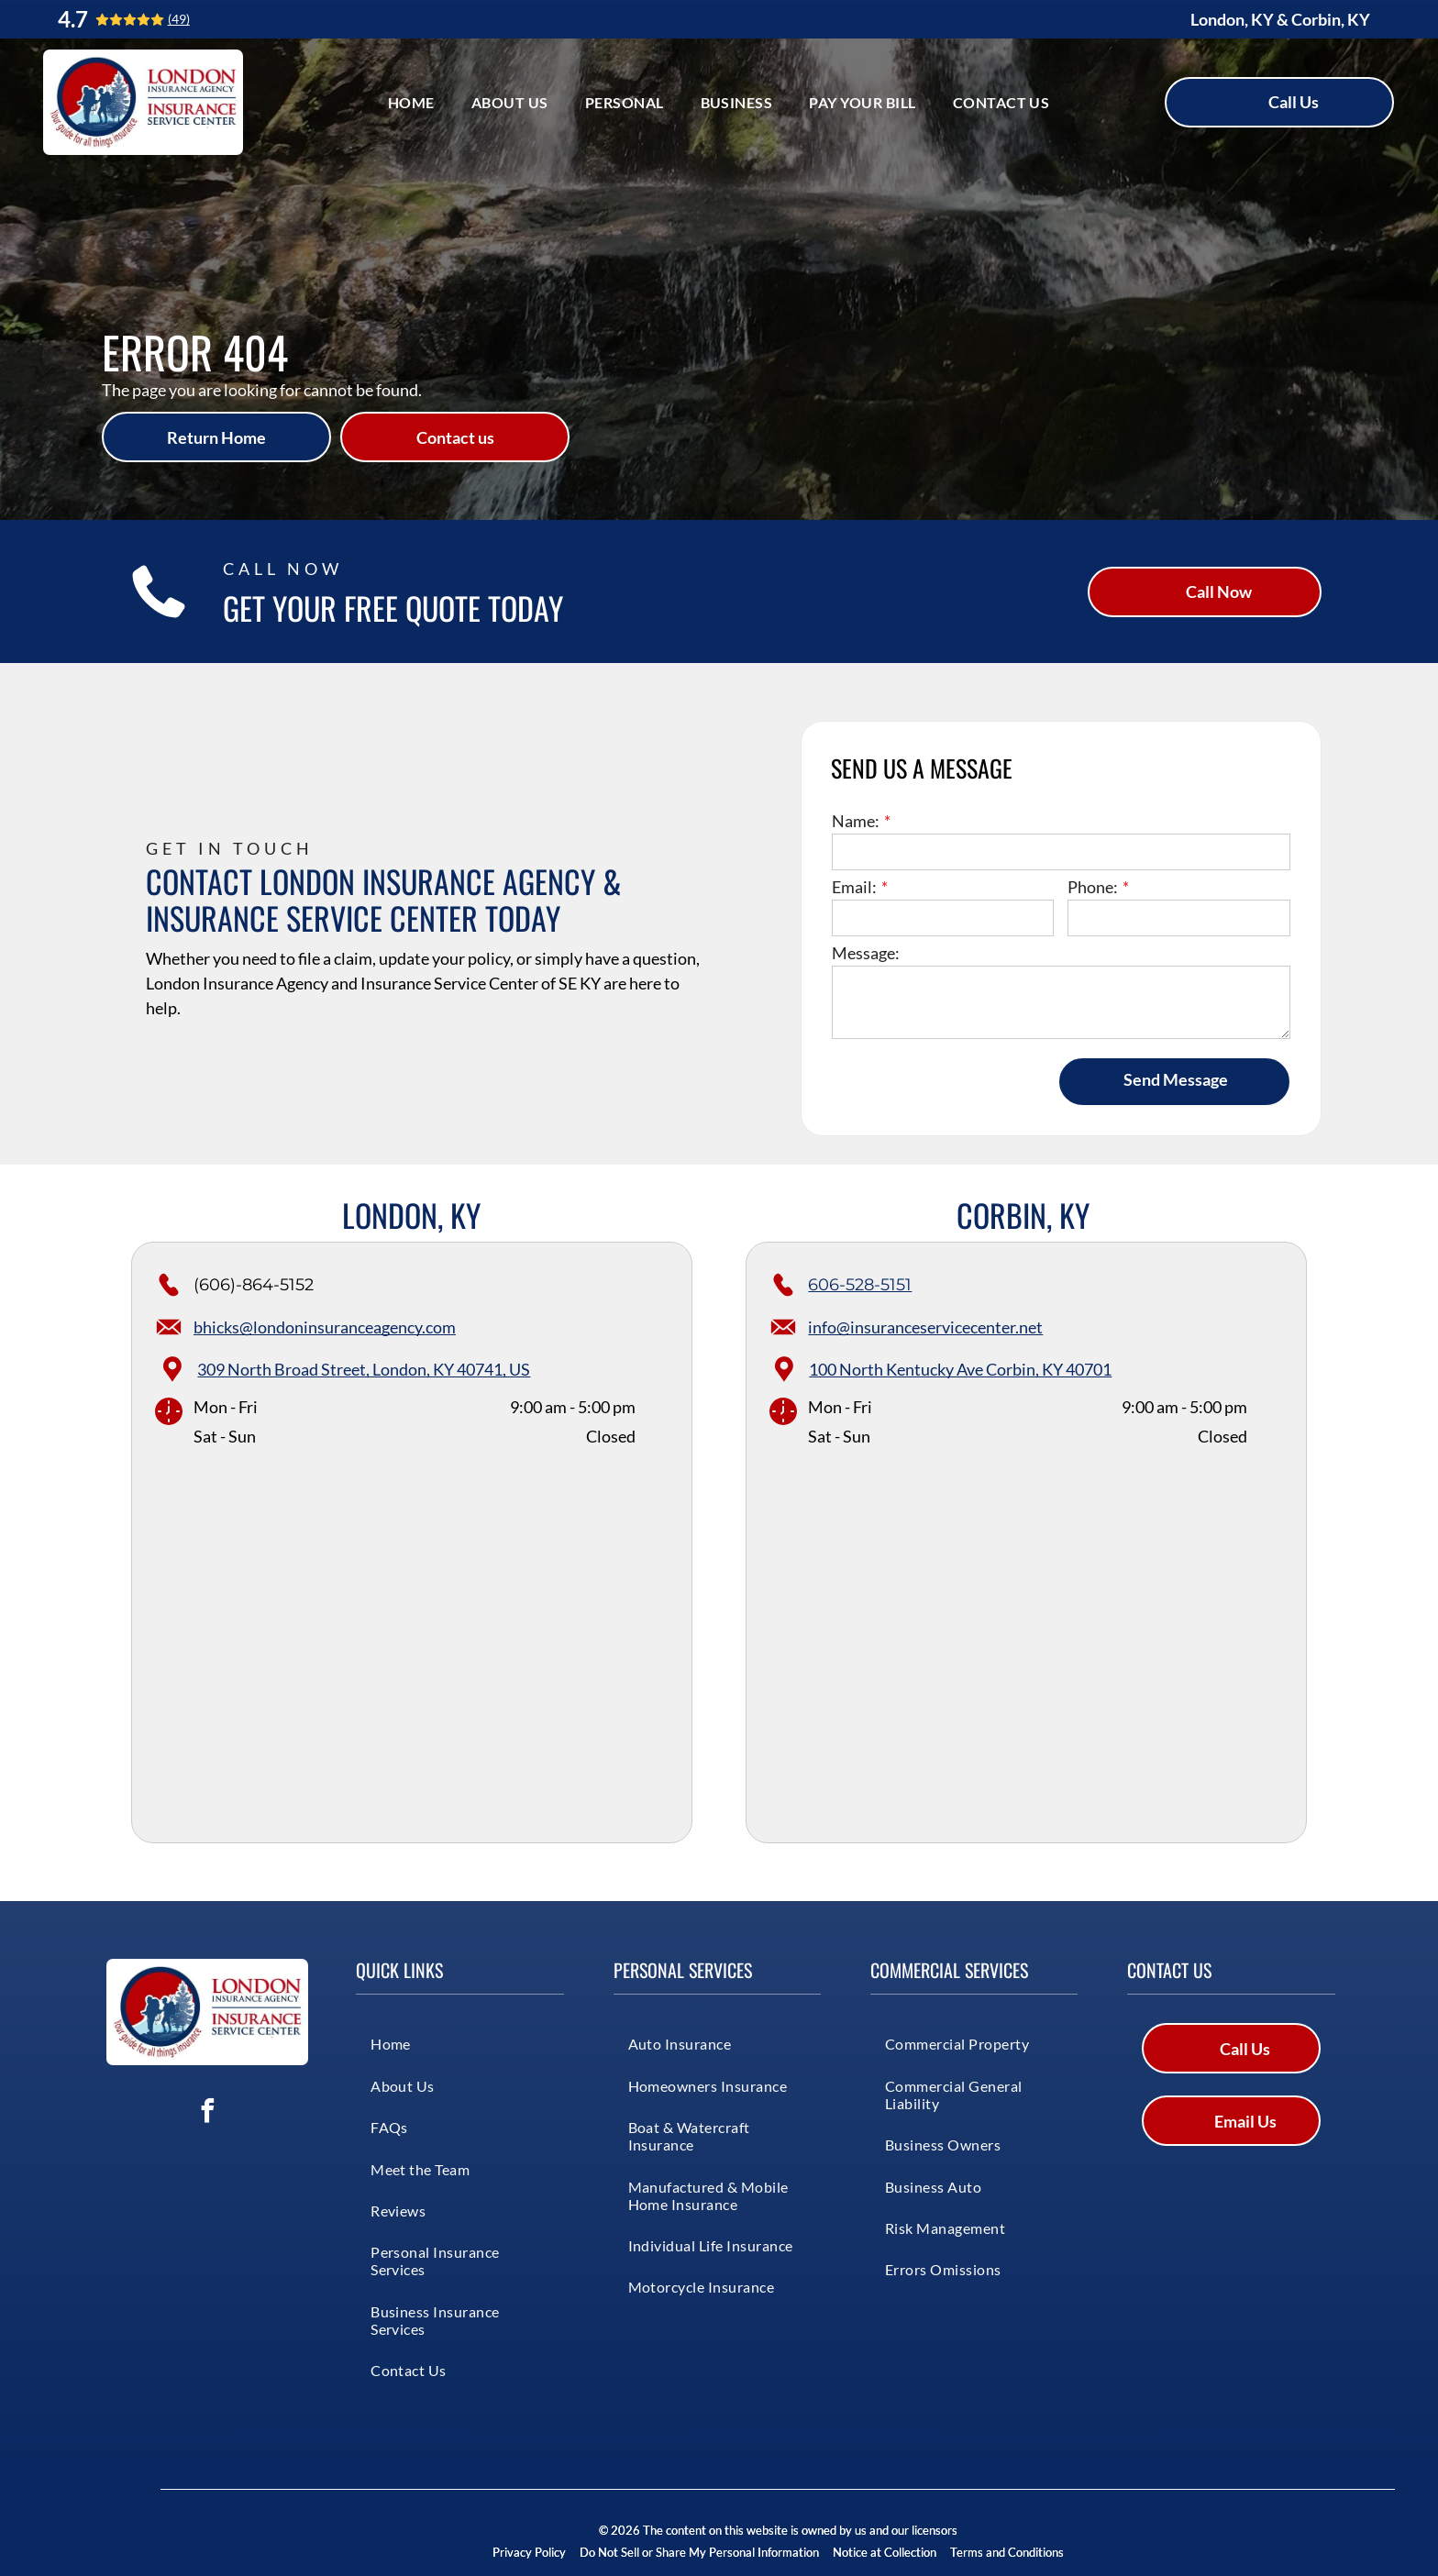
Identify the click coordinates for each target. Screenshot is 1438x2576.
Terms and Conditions (1007, 2552)
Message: (866, 953)
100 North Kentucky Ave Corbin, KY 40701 (960, 1369)
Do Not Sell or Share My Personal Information (699, 2552)
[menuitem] (411, 102)
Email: (854, 887)
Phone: (1092, 887)
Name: (855, 821)
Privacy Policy (529, 2552)
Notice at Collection (884, 2552)
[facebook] (207, 2113)
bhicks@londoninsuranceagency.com (325, 1327)
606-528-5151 (860, 1285)
